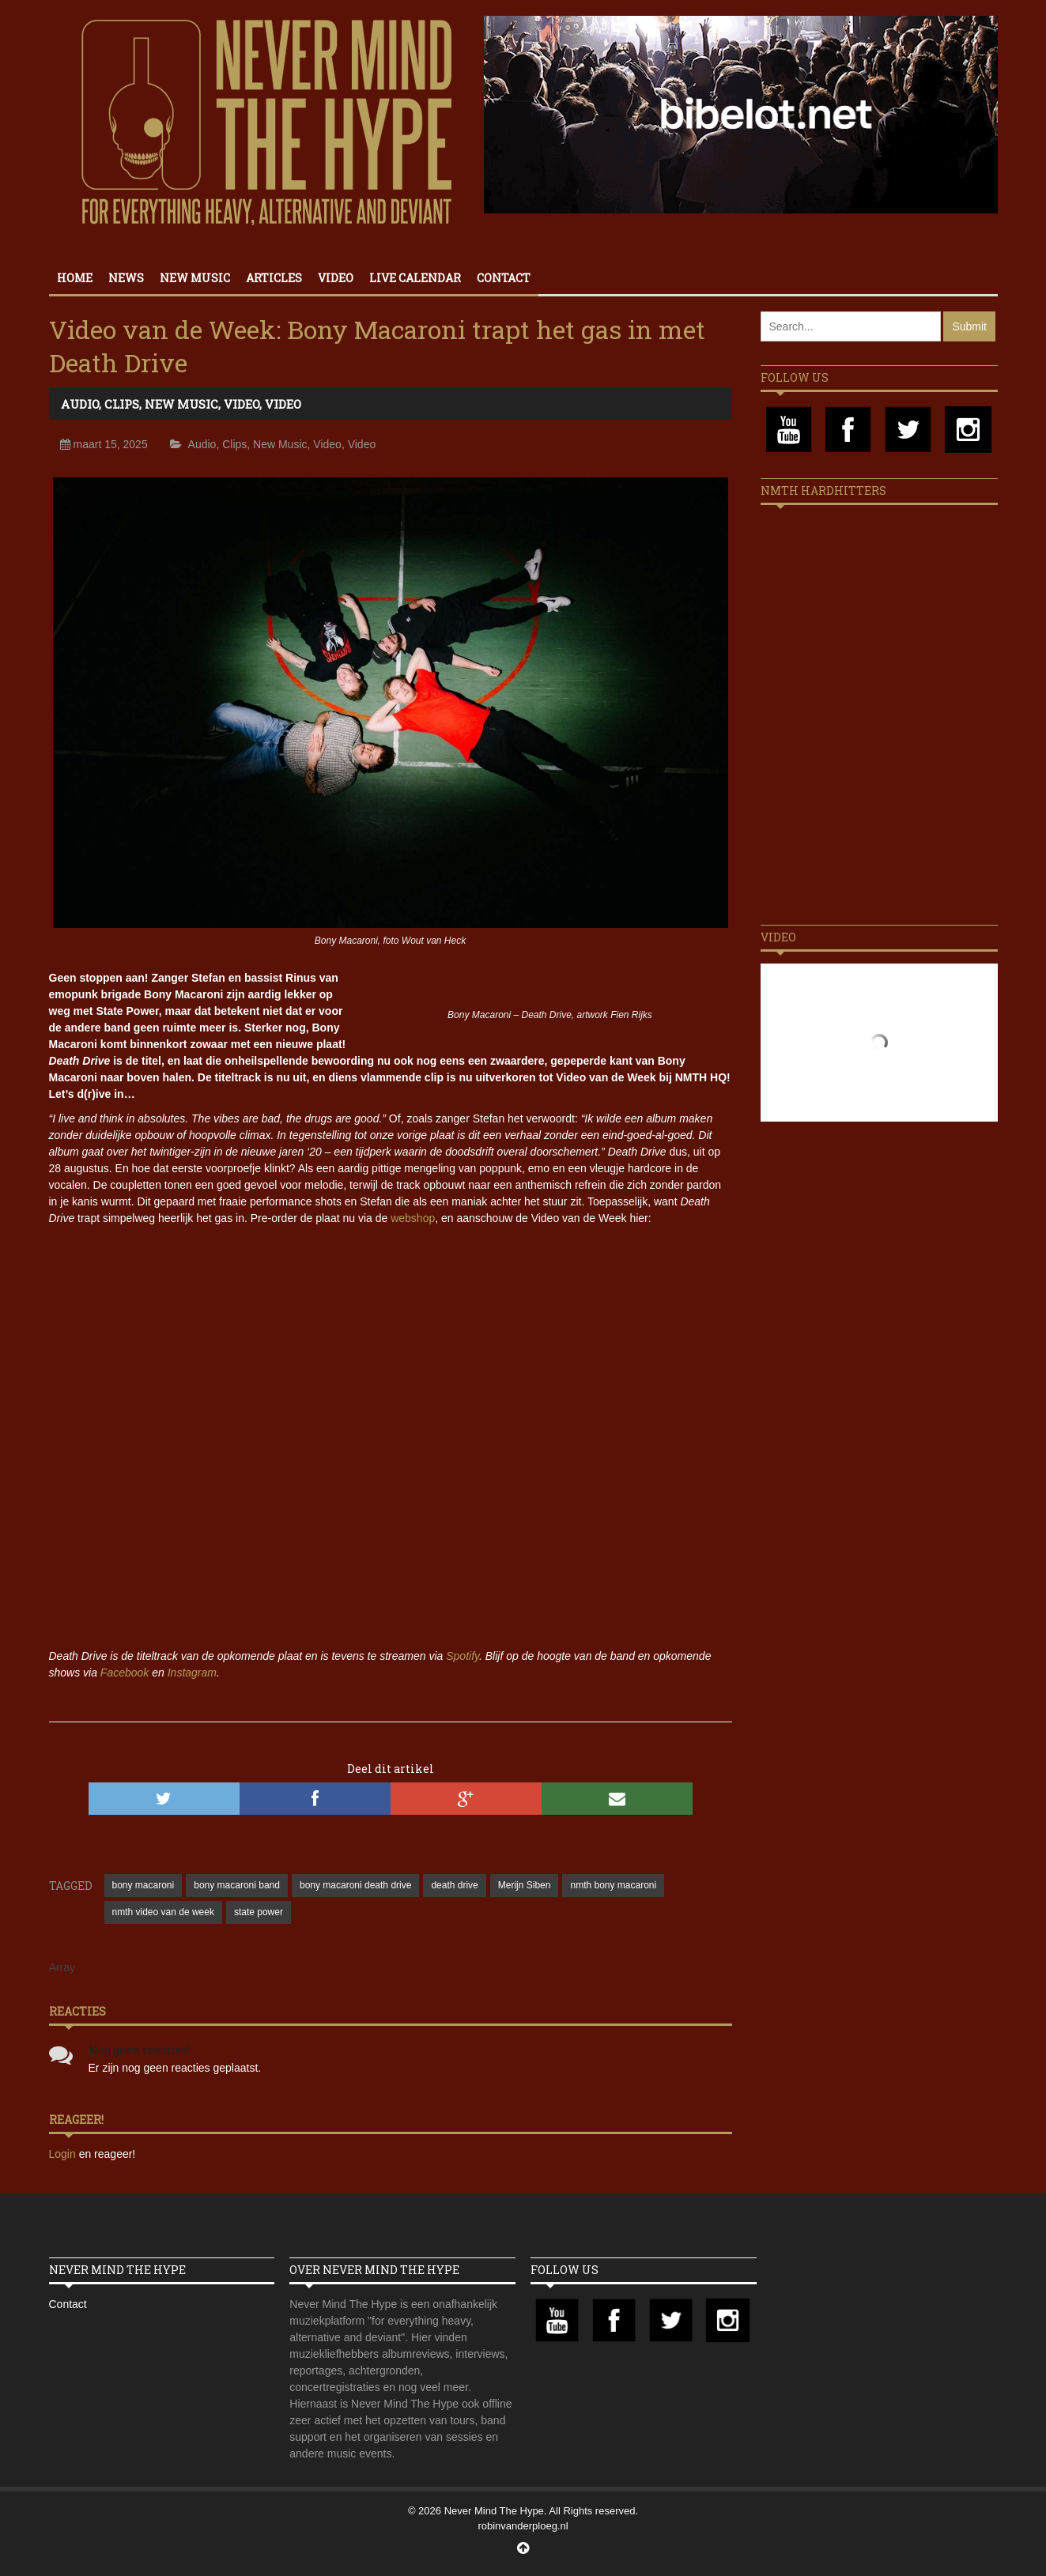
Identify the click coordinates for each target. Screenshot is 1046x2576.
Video (335, 277)
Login (64, 2154)
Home (75, 277)
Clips (121, 404)
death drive (454, 1885)
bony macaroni (143, 1885)
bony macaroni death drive (355, 1885)
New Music (195, 277)
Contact (504, 277)
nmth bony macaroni (613, 1885)
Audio (80, 404)
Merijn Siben (524, 1885)
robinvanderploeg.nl (523, 2526)
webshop (413, 1218)
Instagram (192, 1672)
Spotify (462, 1656)
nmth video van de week (163, 1912)
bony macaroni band (237, 1885)
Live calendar (415, 277)
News (126, 277)
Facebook (124, 1672)
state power (258, 1912)
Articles (274, 277)
